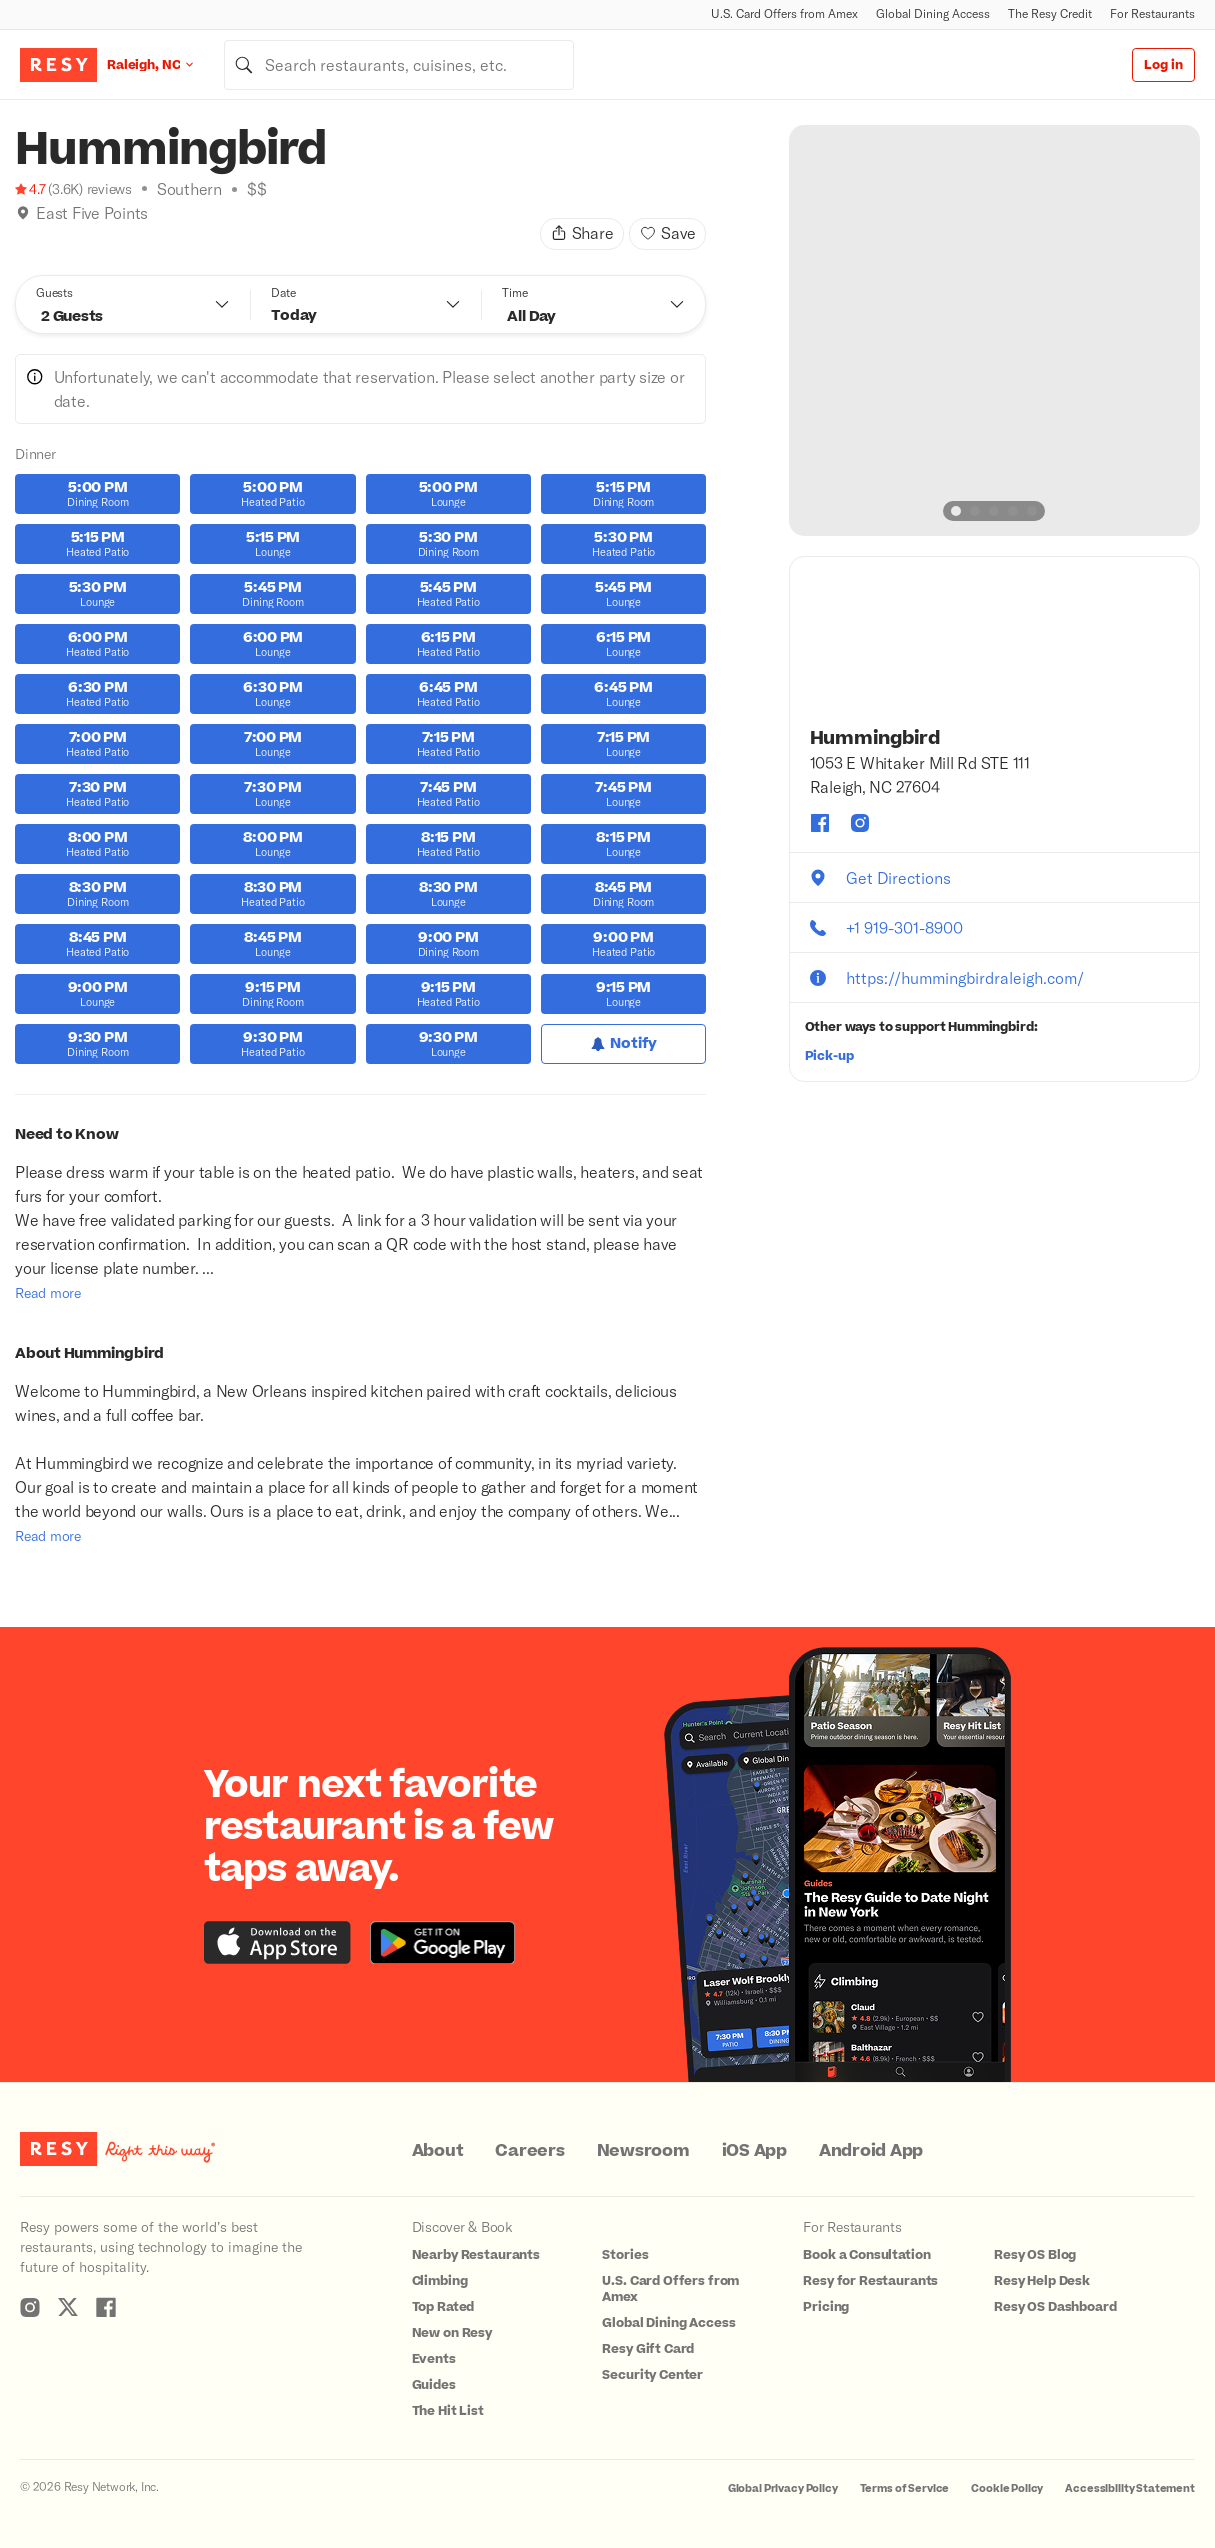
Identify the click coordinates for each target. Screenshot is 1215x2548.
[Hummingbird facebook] (820, 823)
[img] (23, 213)
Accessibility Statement (1130, 2488)
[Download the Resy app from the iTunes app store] (277, 1942)
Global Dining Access (933, 13)
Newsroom (643, 2151)
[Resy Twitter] (68, 2307)
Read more (48, 1292)
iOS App (754, 2151)
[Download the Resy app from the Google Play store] (442, 1942)
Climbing (440, 2281)
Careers (529, 2151)
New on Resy (452, 2333)
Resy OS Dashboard (1055, 2307)
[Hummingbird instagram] (860, 823)
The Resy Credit (1050, 13)
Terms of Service (905, 2488)
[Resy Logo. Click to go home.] (58, 65)
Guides (434, 2385)
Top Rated (443, 2307)
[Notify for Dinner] (623, 1044)
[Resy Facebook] (106, 2307)
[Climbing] (44, 238)
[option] (994, 330)
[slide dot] (956, 511)
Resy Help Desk (1042, 2281)
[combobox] (399, 65)
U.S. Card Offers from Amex (784, 13)
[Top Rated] (65, 238)
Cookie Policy (1007, 2488)
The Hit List (448, 2411)
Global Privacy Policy (783, 2488)
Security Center (652, 2375)
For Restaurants (1152, 13)
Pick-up (829, 1056)
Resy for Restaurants (870, 2281)
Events (434, 2359)
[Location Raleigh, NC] (165, 64)
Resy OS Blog (1035, 2255)
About (438, 2151)
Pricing (826, 2307)
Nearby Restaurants (476, 2255)
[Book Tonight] (23, 238)
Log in (1163, 65)
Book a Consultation (866, 2255)
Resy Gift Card (648, 2349)
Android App (871, 2151)
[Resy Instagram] (30, 2307)
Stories (625, 2255)
